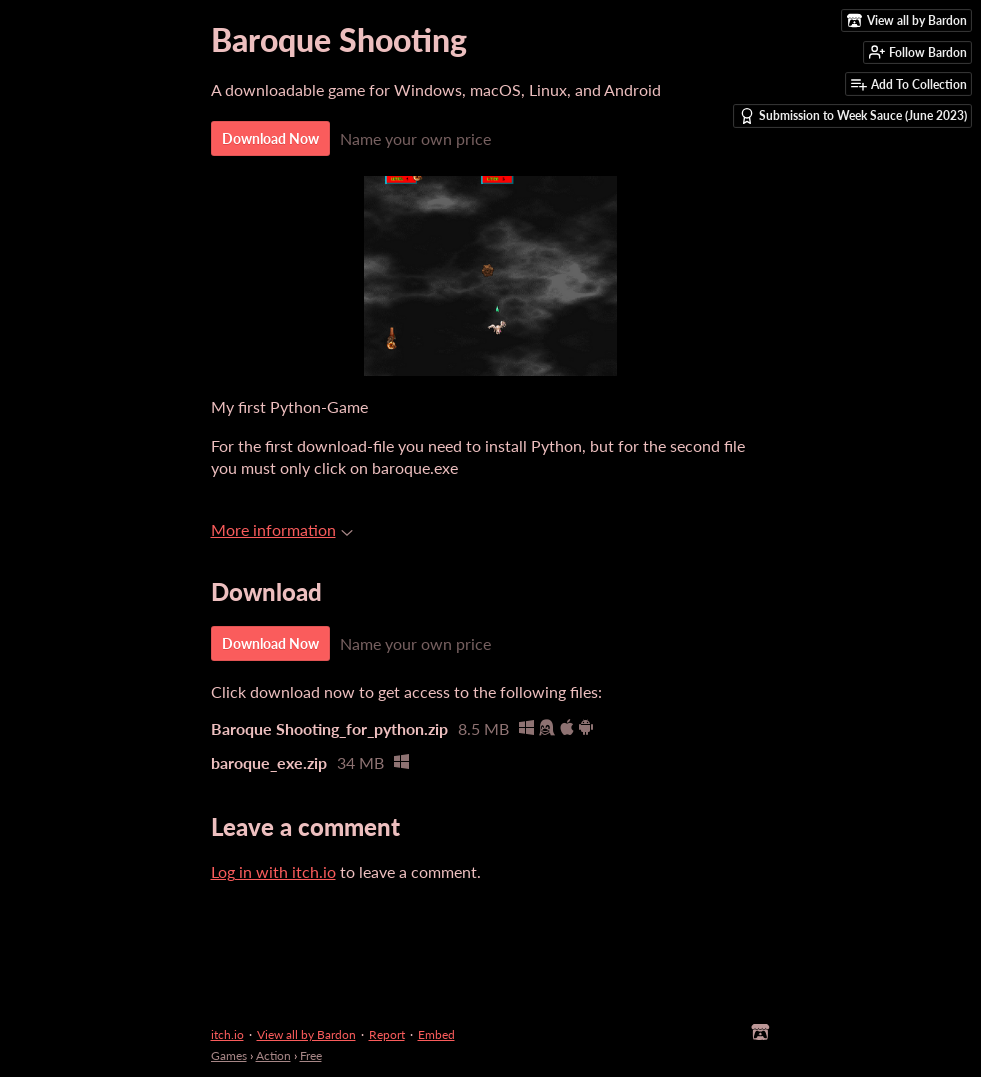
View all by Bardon (306, 1034)
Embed (436, 1034)
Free (311, 1055)
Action (273, 1055)
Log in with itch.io (273, 871)
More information (282, 529)
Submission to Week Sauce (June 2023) (853, 116)
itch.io (227, 1034)
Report (387, 1034)
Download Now (270, 138)
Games (229, 1055)
